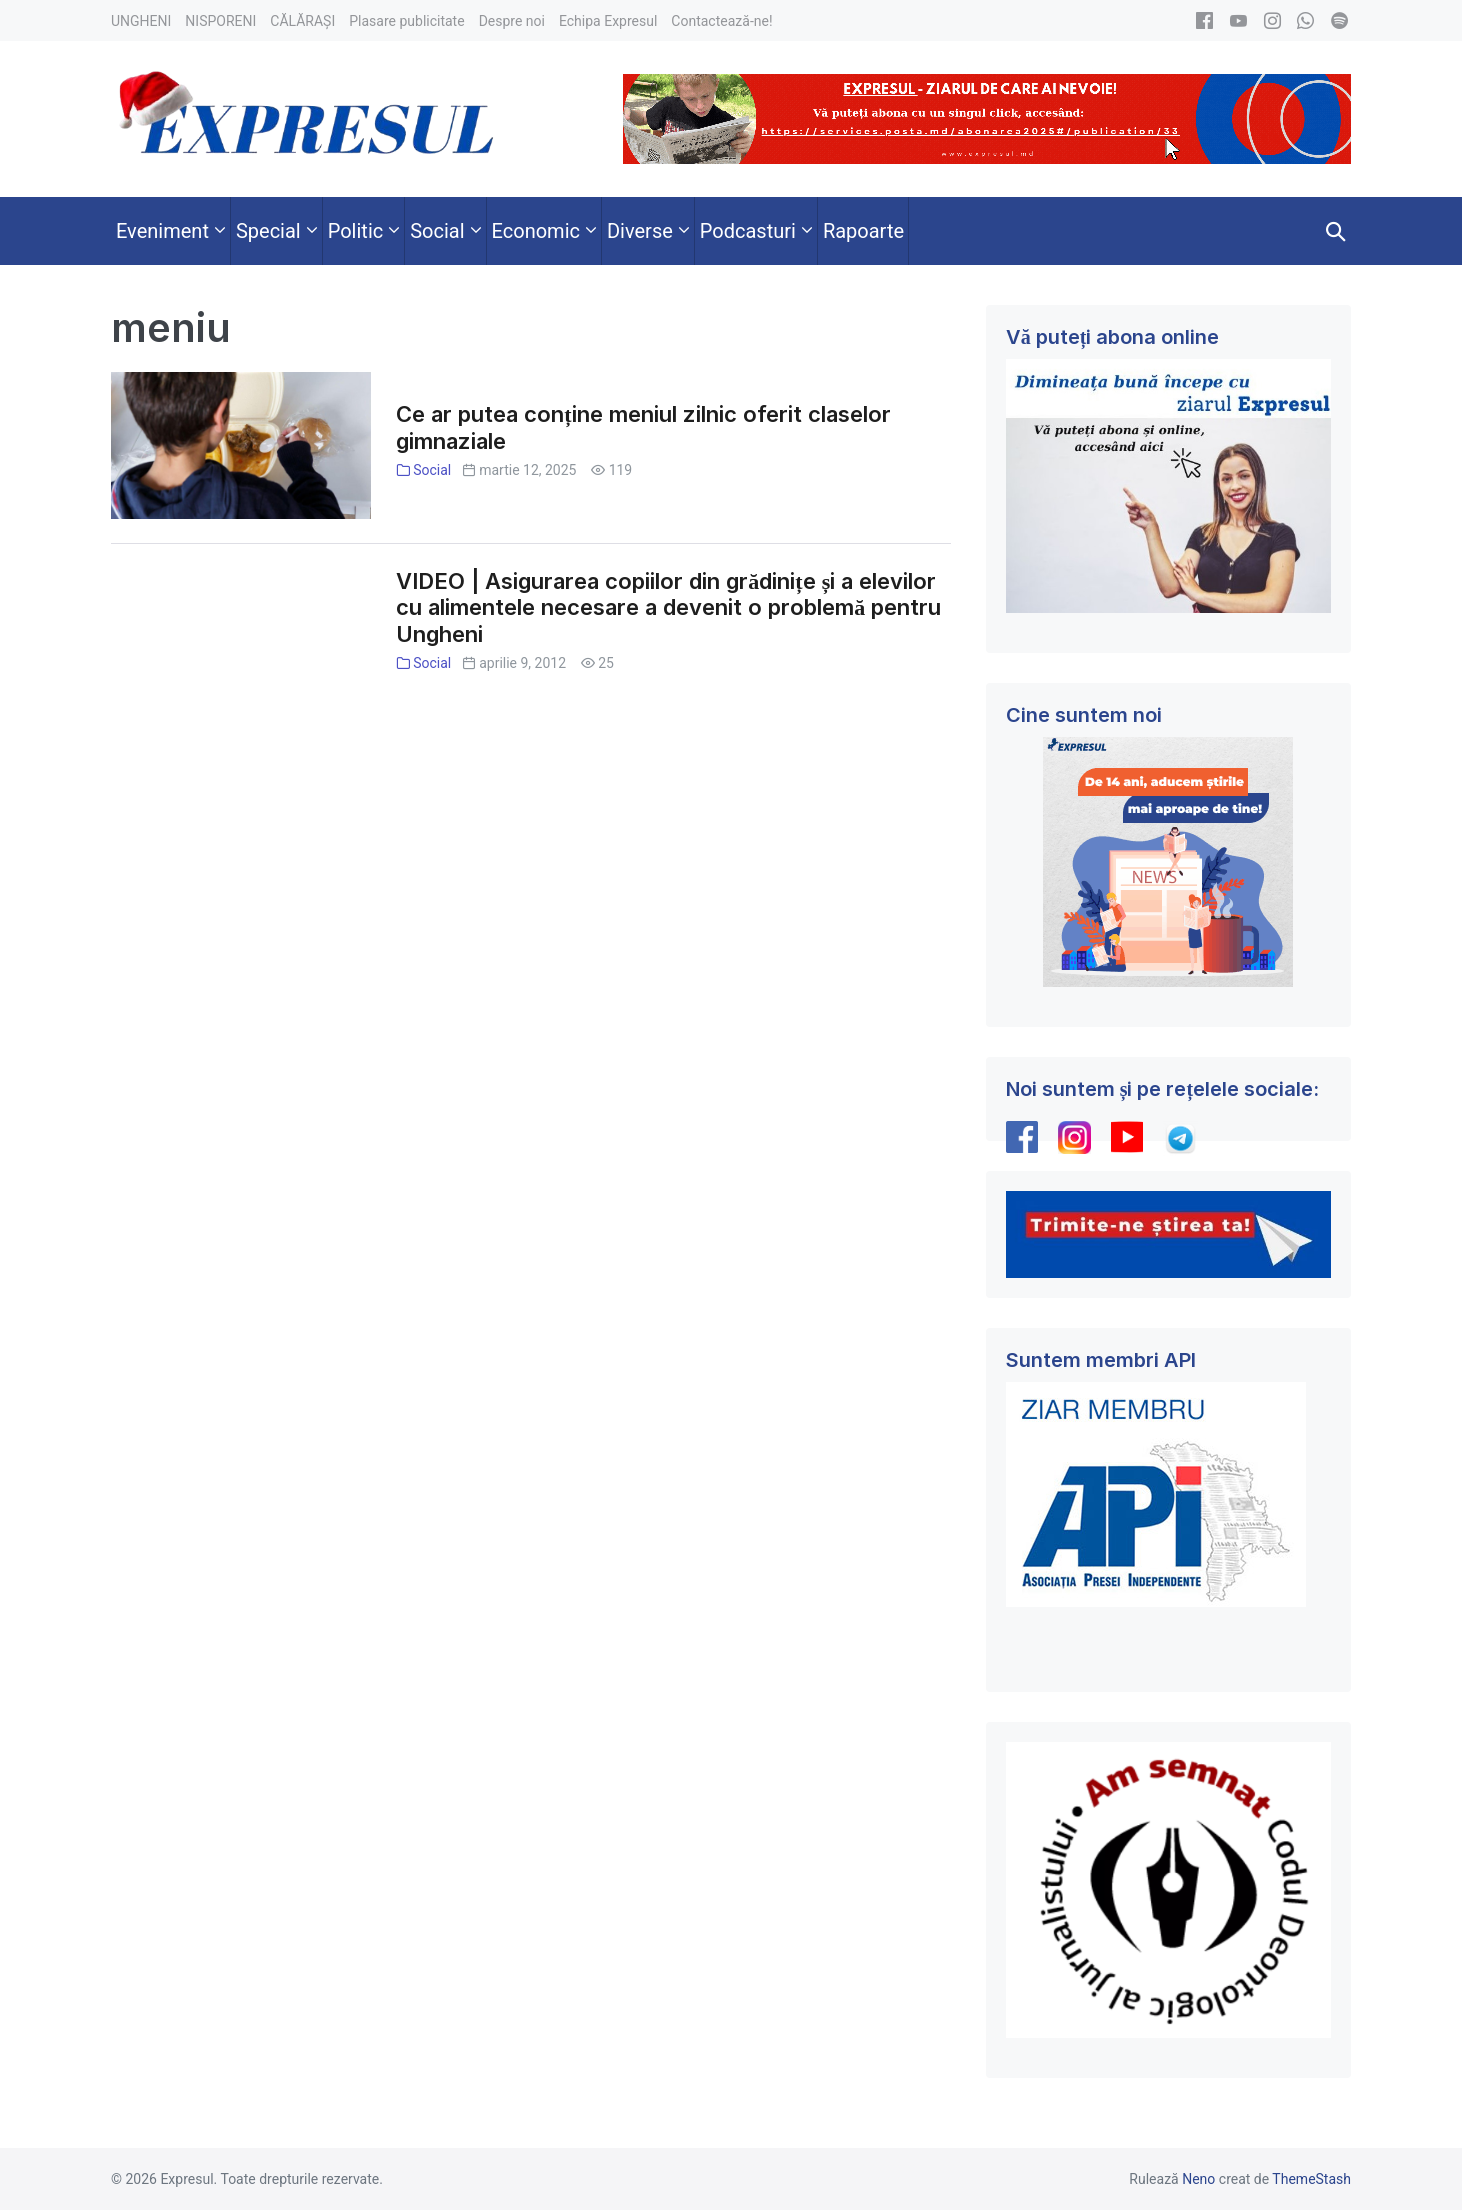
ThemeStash (1311, 2179)
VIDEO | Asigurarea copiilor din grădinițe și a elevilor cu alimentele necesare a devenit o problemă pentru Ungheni (668, 608)
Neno (1198, 2179)
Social (432, 470)
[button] (1336, 231)
